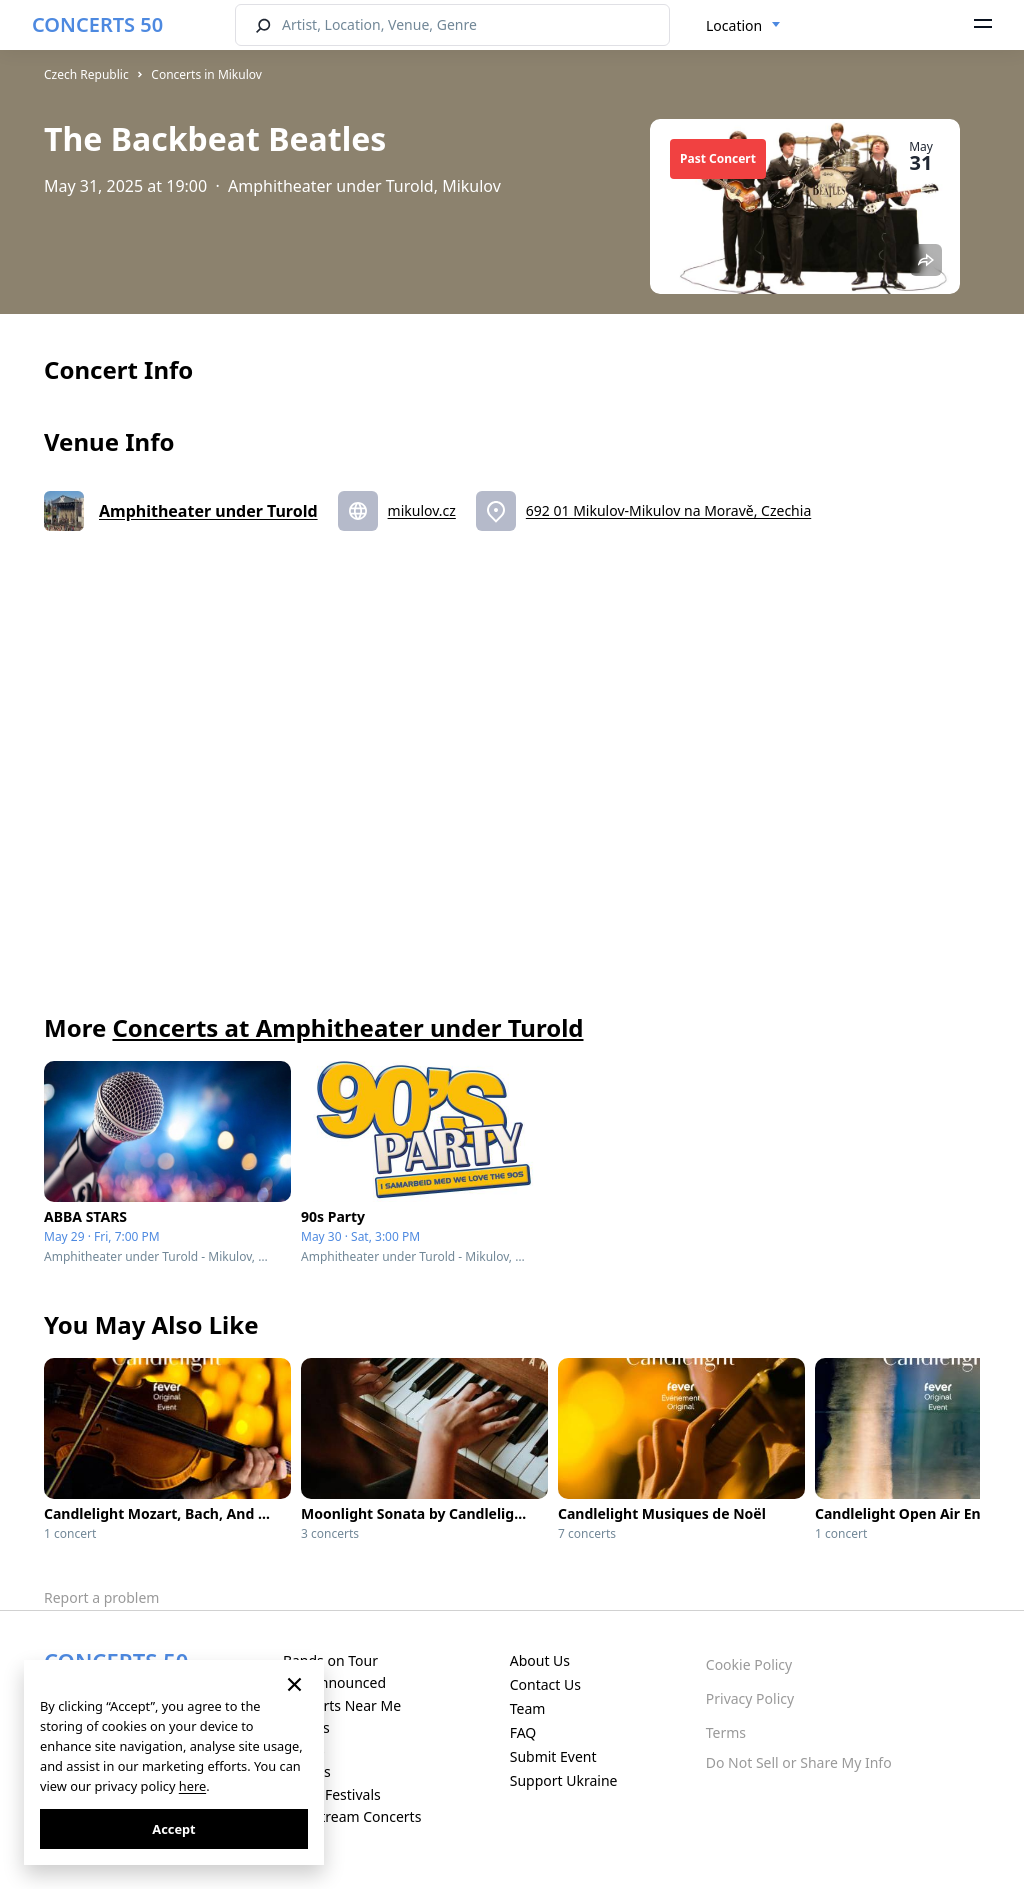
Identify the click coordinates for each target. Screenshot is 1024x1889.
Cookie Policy (749, 1664)
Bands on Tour (330, 1660)
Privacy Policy (750, 1698)
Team (528, 1708)
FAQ (523, 1732)
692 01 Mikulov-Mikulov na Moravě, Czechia (668, 510)
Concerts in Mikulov (206, 74)
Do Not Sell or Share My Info (799, 1762)
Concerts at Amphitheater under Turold (347, 1027)
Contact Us (545, 1684)
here (192, 1786)
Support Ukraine (564, 1780)
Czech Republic (86, 74)
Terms (726, 1732)
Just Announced (334, 1682)
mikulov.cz (422, 510)
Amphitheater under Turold (208, 511)
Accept (173, 1829)
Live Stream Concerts (352, 1816)
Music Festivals (332, 1794)
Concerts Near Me (342, 1705)
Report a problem (101, 1597)
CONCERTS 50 (97, 24)
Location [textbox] (734, 25)
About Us (540, 1660)
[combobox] (743, 26)
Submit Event (553, 1756)
